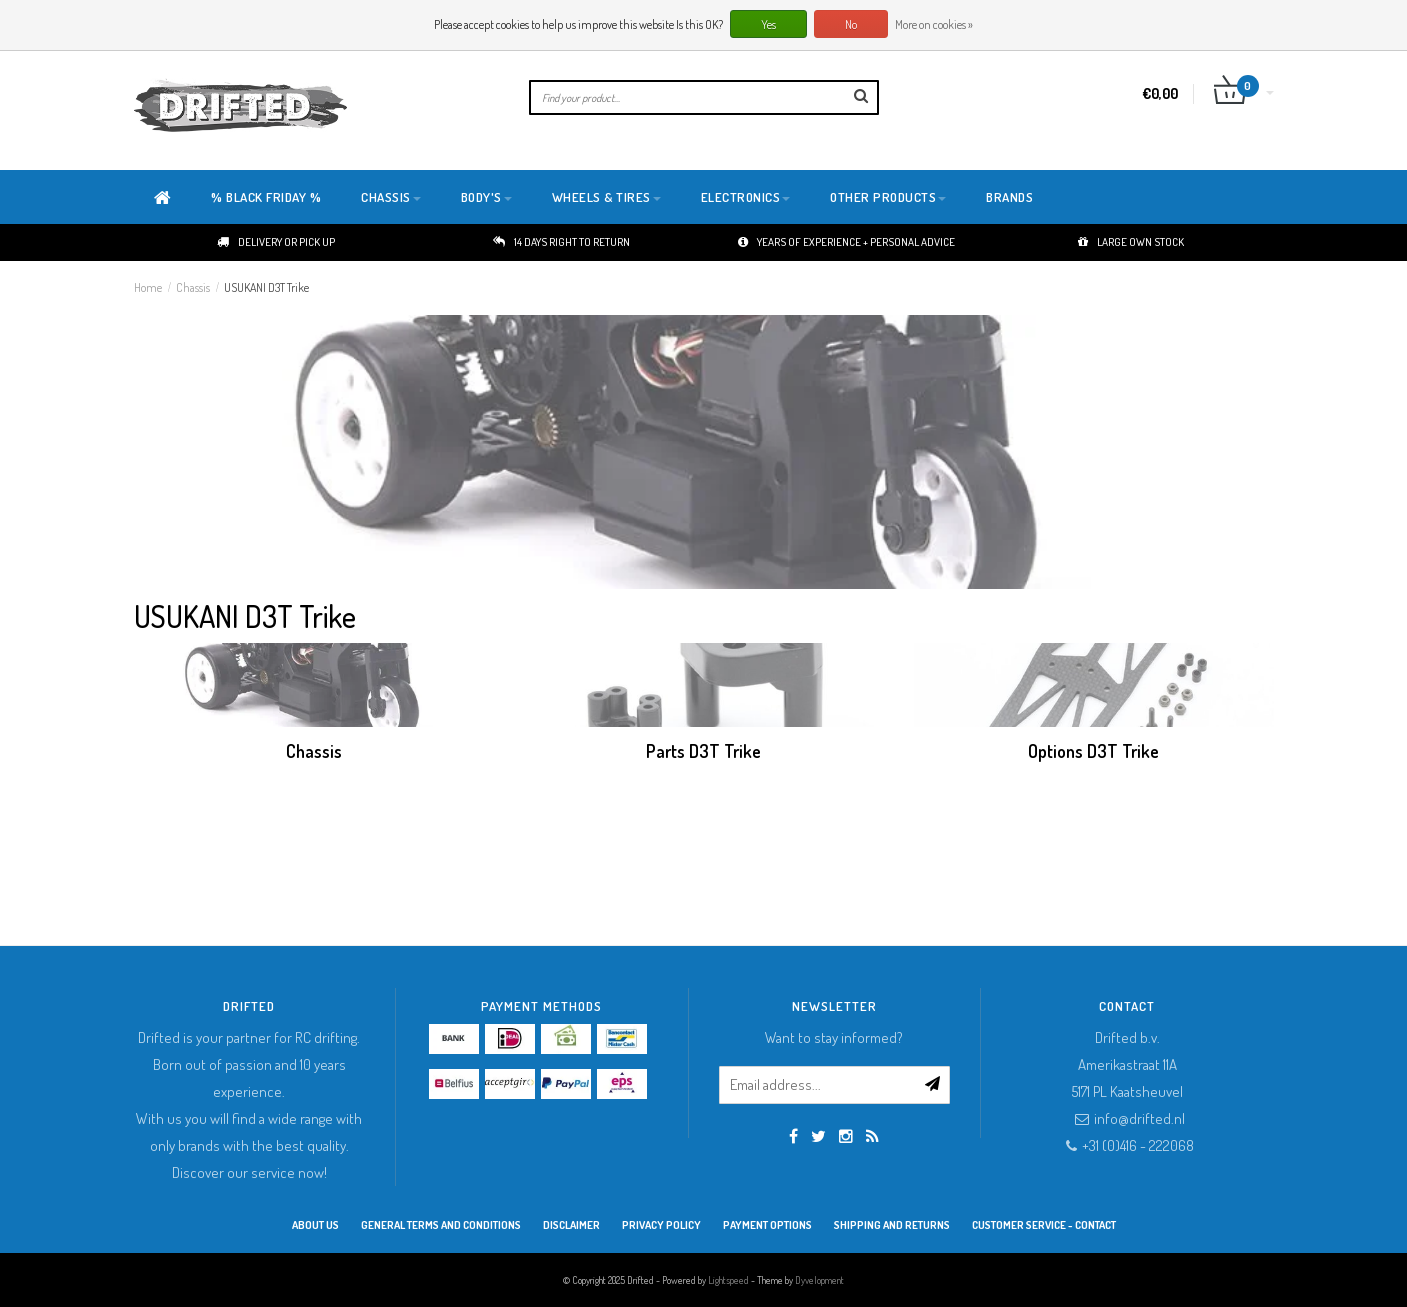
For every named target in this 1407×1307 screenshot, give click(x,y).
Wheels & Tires (606, 197)
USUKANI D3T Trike (266, 287)
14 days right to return (561, 242)
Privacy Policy (661, 1225)
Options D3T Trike (1093, 751)
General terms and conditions (441, 1225)
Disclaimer (571, 1225)
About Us (315, 1225)
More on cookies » (934, 24)
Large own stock (1131, 242)
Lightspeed (728, 1280)
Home (148, 287)
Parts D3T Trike (703, 751)
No (851, 24)
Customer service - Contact (1044, 1225)
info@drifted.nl (1139, 1118)
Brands (1009, 197)
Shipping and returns (892, 1225)
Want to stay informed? (834, 1037)
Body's (486, 197)
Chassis (391, 197)
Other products (888, 197)
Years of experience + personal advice (846, 242)
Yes (768, 24)
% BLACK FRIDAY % (266, 197)
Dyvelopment (819, 1280)
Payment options (767, 1225)
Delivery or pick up (276, 242)
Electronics (746, 197)
